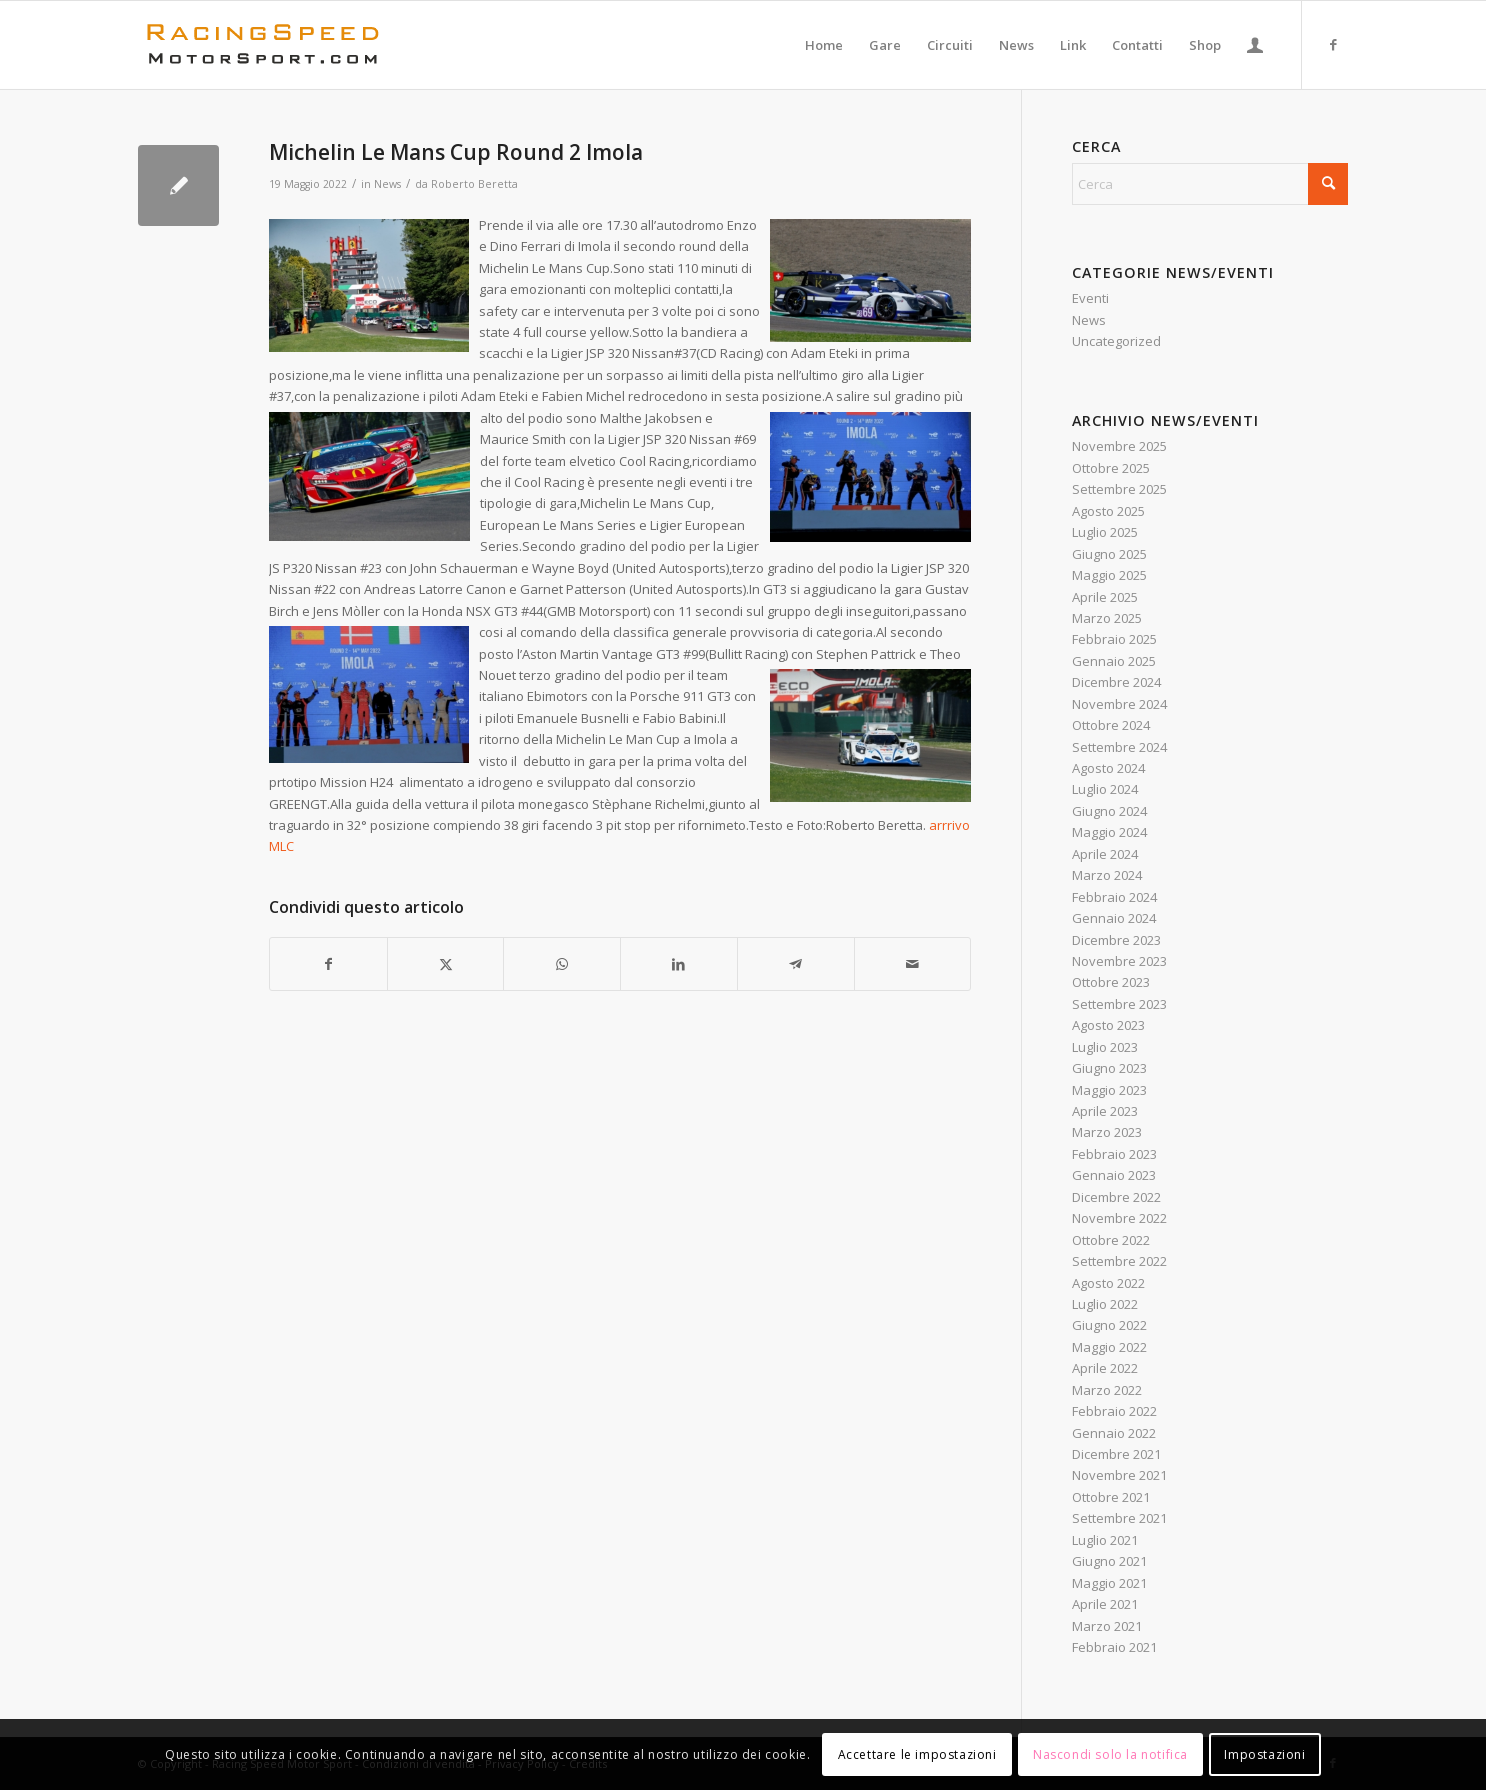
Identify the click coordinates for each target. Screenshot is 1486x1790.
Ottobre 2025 (1111, 468)
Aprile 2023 (1105, 1111)
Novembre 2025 (1119, 446)
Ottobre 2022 (1111, 1240)
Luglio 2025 (1105, 532)
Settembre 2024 (1119, 747)
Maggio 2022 (1109, 1347)
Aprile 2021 (1105, 1604)
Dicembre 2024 (1116, 682)
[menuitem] (824, 45)
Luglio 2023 (1105, 1047)
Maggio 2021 (1109, 1583)
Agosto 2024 (1108, 768)
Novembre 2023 (1119, 961)
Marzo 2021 (1107, 1626)
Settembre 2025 (1119, 489)
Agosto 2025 (1108, 511)
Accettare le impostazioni (917, 1754)
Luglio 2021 (1105, 1540)
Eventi (1090, 298)
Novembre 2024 (1119, 704)
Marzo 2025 (1107, 618)
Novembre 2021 (1119, 1475)
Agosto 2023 (1108, 1025)
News (387, 184)
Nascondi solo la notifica (1110, 1754)
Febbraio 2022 (1114, 1411)
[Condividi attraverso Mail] (913, 964)
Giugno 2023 (1109, 1068)
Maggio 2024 (1109, 832)
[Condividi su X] (446, 964)
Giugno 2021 (1109, 1561)
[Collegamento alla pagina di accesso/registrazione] (1255, 45)
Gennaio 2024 (1114, 918)
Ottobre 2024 (1111, 725)
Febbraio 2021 (1114, 1647)
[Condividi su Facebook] (328, 964)
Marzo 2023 (1107, 1132)
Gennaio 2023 (1114, 1175)
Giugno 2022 (1109, 1325)
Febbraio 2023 (1114, 1154)
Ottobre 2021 (1111, 1497)
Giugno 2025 (1109, 554)
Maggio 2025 (1109, 575)
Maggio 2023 (1109, 1090)
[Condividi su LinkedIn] (679, 964)
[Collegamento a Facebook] (1333, 44)
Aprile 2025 (1105, 597)
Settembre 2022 (1119, 1261)
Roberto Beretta (474, 184)
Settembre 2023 (1119, 1004)
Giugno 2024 (1109, 811)
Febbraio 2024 (1114, 897)
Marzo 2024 (1107, 875)
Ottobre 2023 (1111, 982)
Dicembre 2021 (1116, 1454)
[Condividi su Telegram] (796, 964)
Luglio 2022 (1105, 1304)
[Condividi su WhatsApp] (562, 964)
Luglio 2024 (1105, 789)
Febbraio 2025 (1114, 639)
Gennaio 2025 (1114, 661)
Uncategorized (1116, 341)
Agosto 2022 (1108, 1283)
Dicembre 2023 (1116, 940)
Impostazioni (1264, 1754)
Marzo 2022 (1107, 1390)
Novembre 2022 (1119, 1218)
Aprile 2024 (1105, 854)
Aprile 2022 (1105, 1368)
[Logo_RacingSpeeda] (263, 45)
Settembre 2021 (1119, 1518)
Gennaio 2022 (1114, 1433)
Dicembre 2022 (1116, 1197)
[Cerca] (1210, 184)
